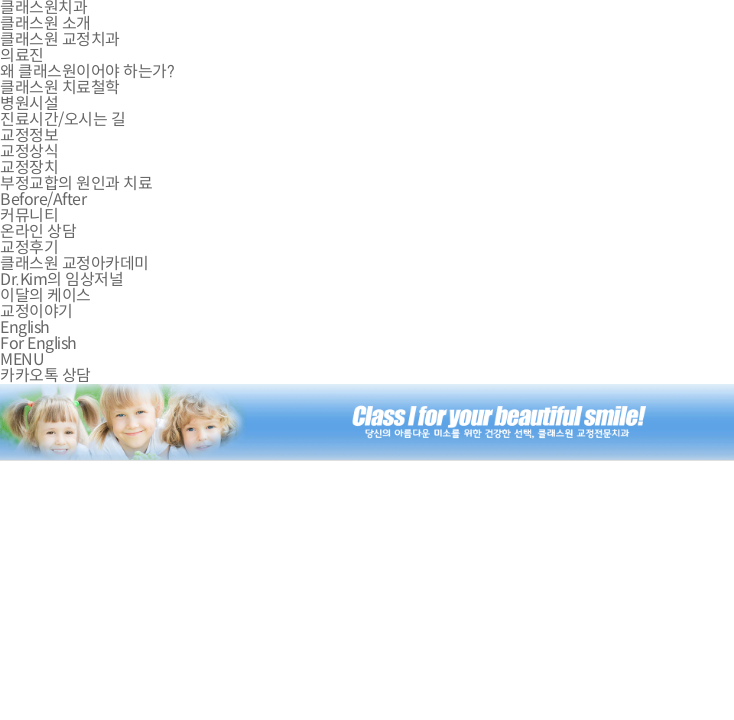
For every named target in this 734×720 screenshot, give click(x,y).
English (25, 327)
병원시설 (29, 103)
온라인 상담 (38, 231)
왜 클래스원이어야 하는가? (87, 71)
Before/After (43, 199)
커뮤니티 (29, 215)
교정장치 (29, 167)
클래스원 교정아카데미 (74, 263)
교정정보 (29, 135)
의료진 (22, 55)
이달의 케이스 (45, 295)
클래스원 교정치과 (60, 39)
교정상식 (29, 151)
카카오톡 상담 (45, 375)
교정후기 (29, 247)
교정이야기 (36, 311)
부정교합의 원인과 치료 (76, 183)
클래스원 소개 (45, 23)
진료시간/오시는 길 (62, 119)
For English (38, 343)
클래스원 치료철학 (60, 87)
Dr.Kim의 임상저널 (61, 279)
